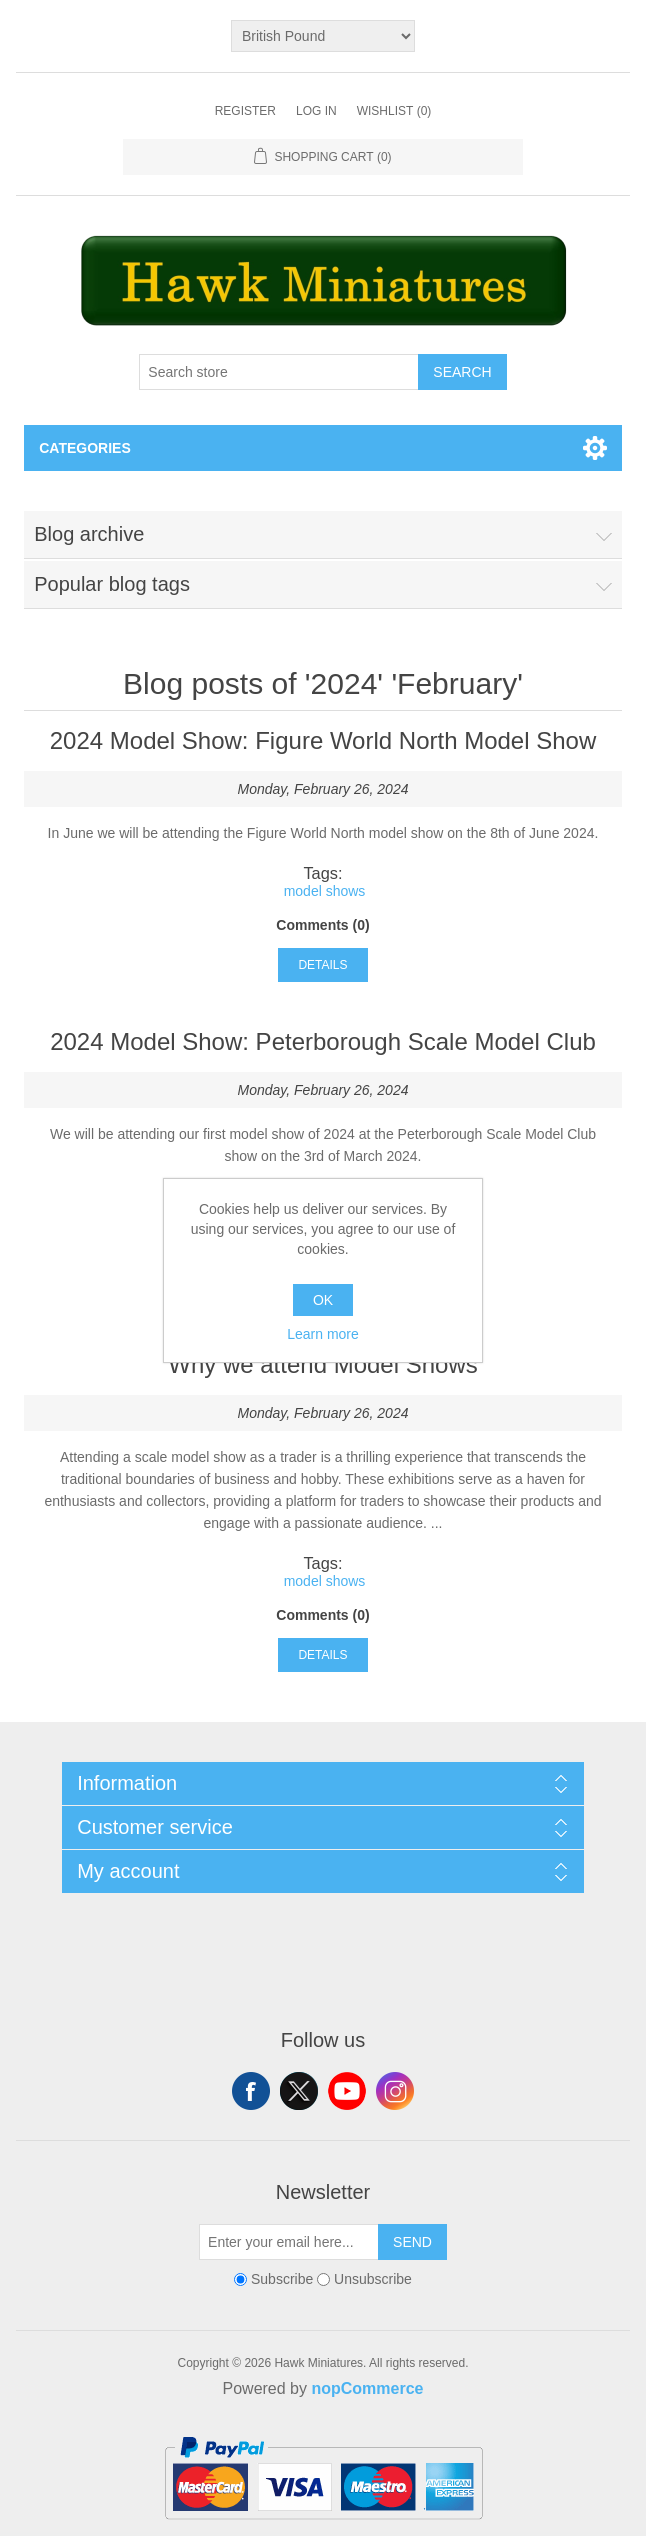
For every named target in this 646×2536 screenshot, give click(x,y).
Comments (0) (322, 925)
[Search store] (279, 372)
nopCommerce (367, 2388)
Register (245, 111)
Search (462, 372)
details (322, 965)
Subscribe (282, 2279)
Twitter (299, 2091)
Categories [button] (85, 448)
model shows (325, 891)
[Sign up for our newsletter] (289, 2242)
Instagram (395, 2091)
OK (323, 1300)
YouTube (347, 2091)
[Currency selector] (323, 36)
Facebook (251, 2091)
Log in (316, 111)
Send (412, 2242)
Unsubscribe (373, 2279)
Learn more (323, 1334)
